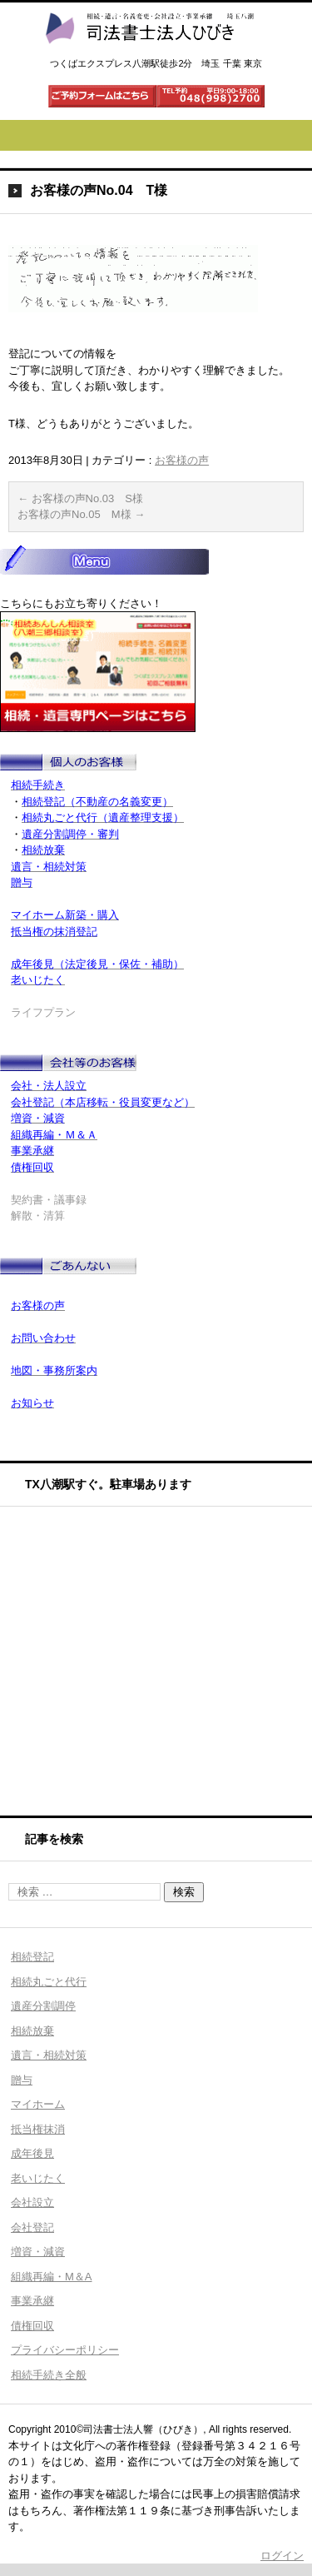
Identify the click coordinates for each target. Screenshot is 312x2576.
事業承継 (32, 2300)
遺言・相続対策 (49, 2055)
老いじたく (38, 2178)
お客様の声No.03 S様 (80, 498)
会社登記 (32, 2227)
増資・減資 (38, 2251)
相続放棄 (32, 2031)
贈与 (21, 2080)
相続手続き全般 (49, 2375)
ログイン (282, 2555)
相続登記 (32, 1957)
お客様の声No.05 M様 (81, 514)
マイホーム (38, 2104)
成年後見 (32, 2153)
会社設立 (32, 2202)
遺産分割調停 (43, 2006)
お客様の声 (182, 460)
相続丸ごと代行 (49, 1982)
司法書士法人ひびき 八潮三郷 (149, 59)
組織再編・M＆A (51, 2276)
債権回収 (32, 2325)
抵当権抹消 (38, 2129)
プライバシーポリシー (65, 2350)
